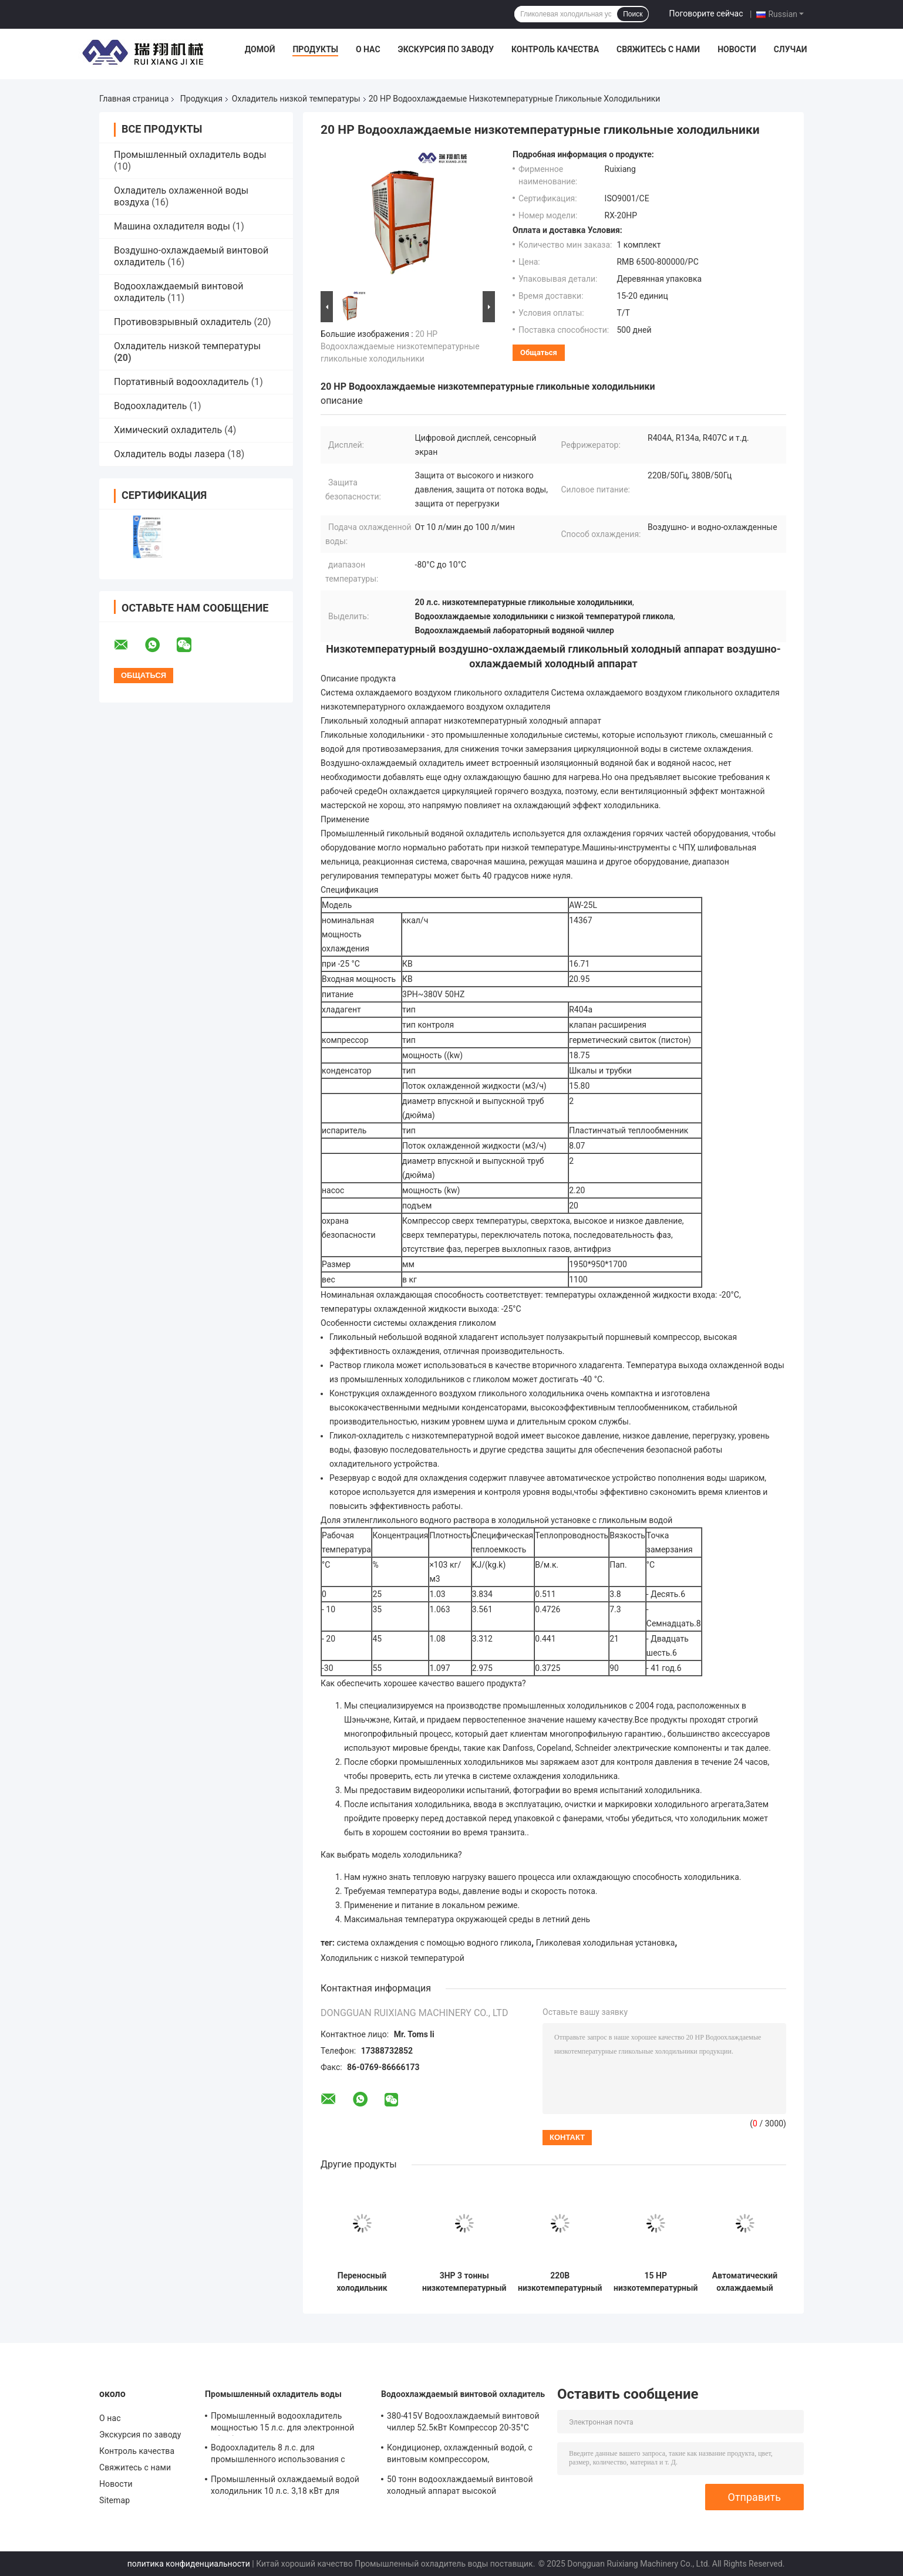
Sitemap (114, 2500)
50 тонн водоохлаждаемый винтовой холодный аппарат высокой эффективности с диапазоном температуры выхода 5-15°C (460, 2486)
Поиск (632, 14)
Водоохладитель (150, 405)
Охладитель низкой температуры (296, 98)
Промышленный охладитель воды (190, 154)
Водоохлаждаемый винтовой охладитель (463, 2394)
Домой (260, 49)
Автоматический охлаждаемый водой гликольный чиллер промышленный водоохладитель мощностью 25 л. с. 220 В (745, 2282)
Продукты (315, 49)
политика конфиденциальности (188, 2563)
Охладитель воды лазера (169, 454)
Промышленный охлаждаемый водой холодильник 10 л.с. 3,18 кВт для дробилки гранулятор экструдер (285, 2486)
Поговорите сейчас (706, 13)
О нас (368, 49)
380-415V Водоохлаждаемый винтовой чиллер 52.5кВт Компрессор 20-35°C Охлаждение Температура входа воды (463, 2423)
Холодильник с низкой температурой (392, 1958)
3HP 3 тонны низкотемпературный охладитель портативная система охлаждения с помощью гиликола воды (464, 2282)
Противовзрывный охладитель (182, 322)
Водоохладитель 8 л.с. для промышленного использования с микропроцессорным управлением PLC (288, 2455)
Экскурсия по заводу (446, 49)
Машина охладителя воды (172, 226)
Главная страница (134, 98)
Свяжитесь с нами (658, 49)
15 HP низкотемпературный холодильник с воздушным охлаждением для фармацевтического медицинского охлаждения (656, 2282)
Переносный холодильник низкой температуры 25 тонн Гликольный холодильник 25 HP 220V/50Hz (362, 2282)
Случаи (790, 49)
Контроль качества (555, 49)
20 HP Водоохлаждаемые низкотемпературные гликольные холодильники (400, 346)
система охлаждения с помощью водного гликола (434, 1942)
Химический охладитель (168, 429)
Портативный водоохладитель (181, 381)
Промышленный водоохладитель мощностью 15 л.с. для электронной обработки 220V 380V (282, 2423)
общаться (538, 352)
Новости (736, 49)
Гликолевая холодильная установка (605, 1942)
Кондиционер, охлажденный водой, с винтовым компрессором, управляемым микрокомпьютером (460, 2455)
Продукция (201, 98)
